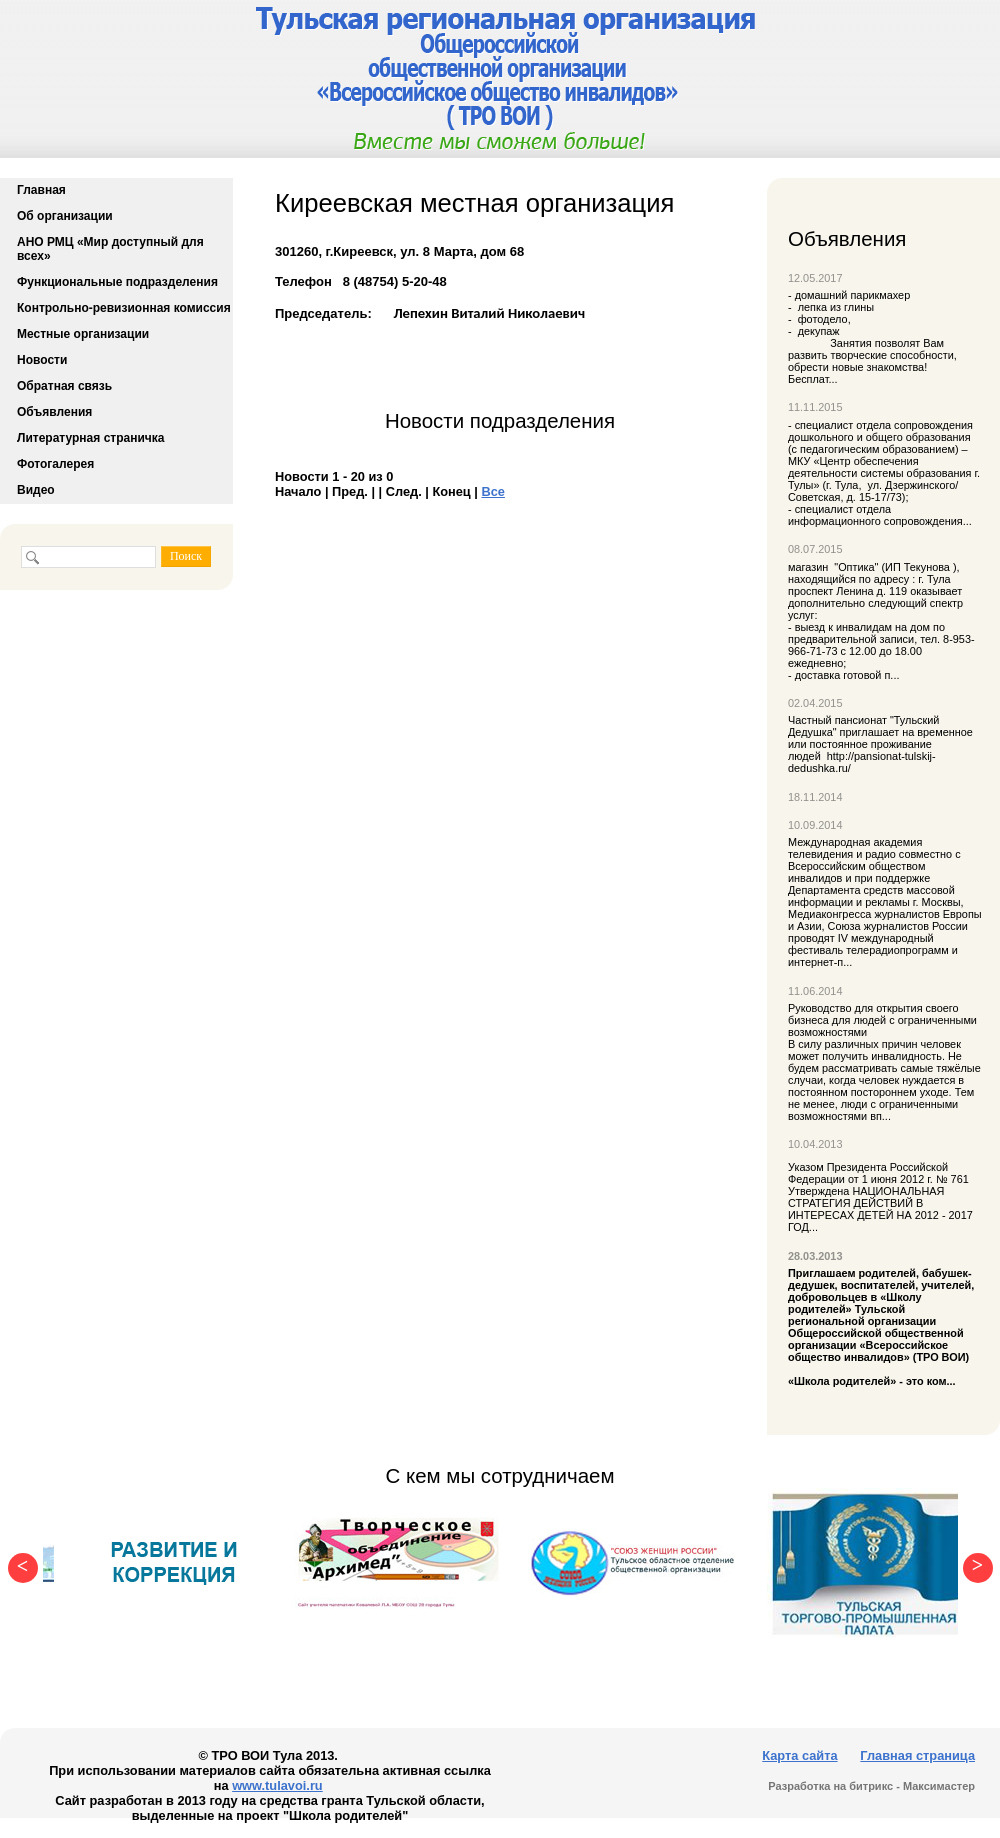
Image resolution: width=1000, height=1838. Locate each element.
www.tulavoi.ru (277, 1785)
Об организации (65, 216)
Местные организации (83, 334)
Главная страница (917, 1755)
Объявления (54, 412)
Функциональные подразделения (117, 282)
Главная (41, 190)
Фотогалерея (55, 464)
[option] (174, 1563)
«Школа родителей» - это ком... (885, 1327)
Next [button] (973, 1563)
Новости (42, 360)
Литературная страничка (90, 438)
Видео (36, 490)
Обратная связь (64, 386)
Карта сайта (799, 1755)
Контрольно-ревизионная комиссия (124, 308)
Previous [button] (18, 1563)
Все (492, 491)
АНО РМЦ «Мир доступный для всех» (110, 249)
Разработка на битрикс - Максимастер (871, 1786)
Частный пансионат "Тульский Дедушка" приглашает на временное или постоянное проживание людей (880, 738)
